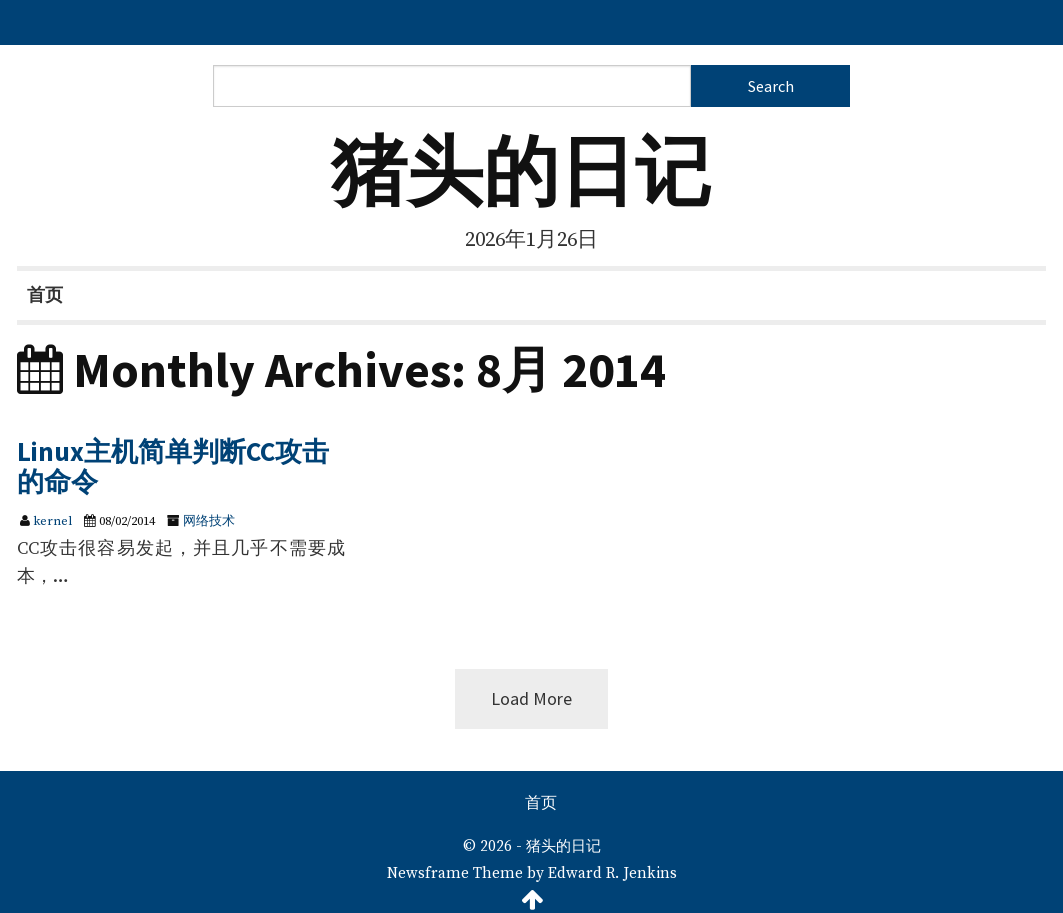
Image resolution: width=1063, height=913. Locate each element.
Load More (531, 698)
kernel (52, 521)
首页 (45, 294)
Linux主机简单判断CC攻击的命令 (173, 466)
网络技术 (209, 521)
